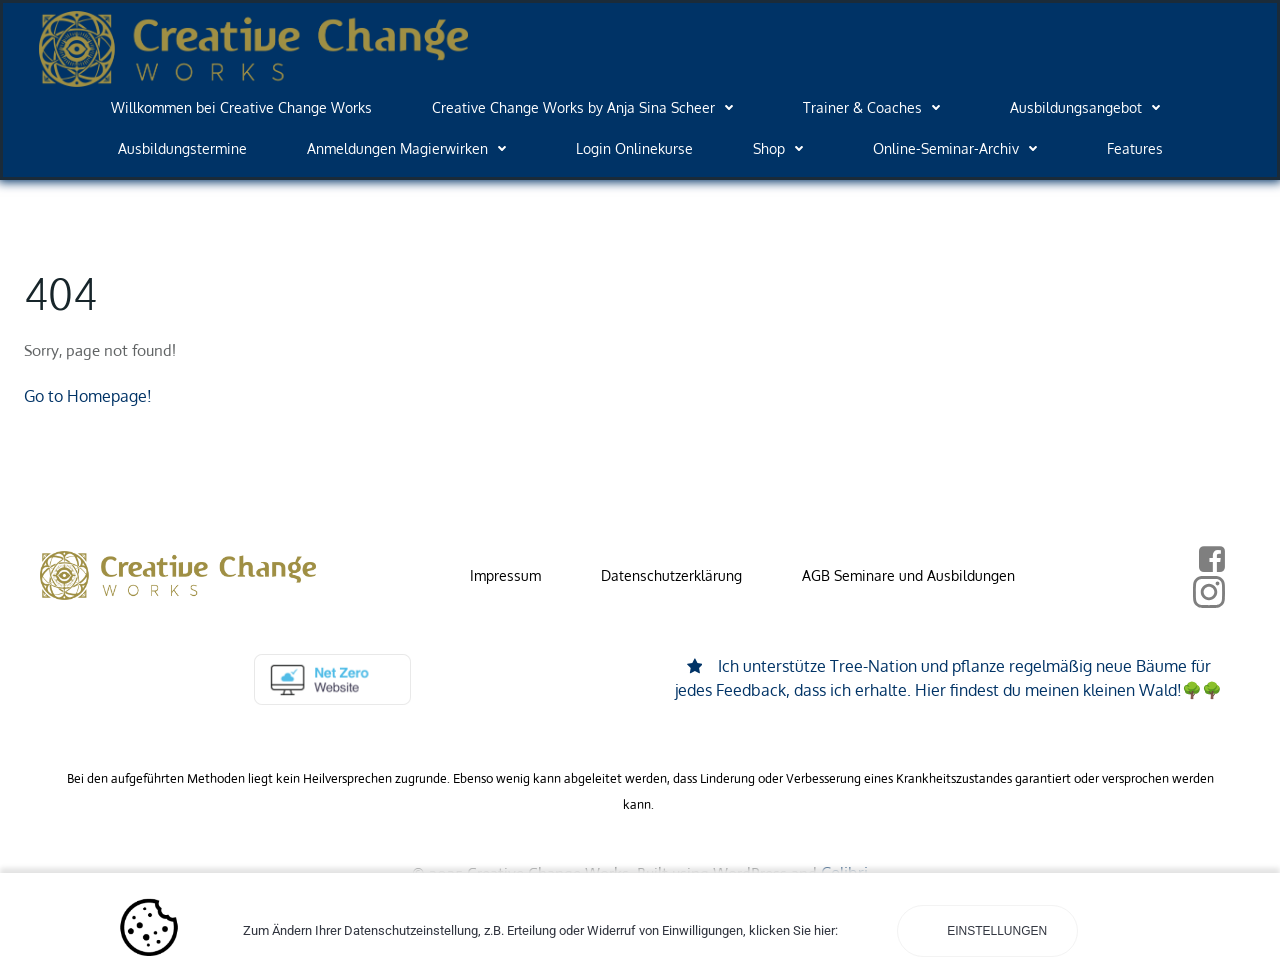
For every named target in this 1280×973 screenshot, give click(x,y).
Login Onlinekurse (634, 148)
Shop (783, 148)
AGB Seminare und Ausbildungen (908, 575)
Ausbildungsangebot (1090, 107)
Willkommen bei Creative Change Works (241, 107)
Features (1135, 148)
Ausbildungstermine (182, 148)
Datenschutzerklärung (671, 575)
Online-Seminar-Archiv (960, 148)
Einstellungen (995, 931)
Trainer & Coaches (876, 107)
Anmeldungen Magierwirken (411, 148)
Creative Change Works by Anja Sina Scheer (587, 107)
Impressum (505, 575)
